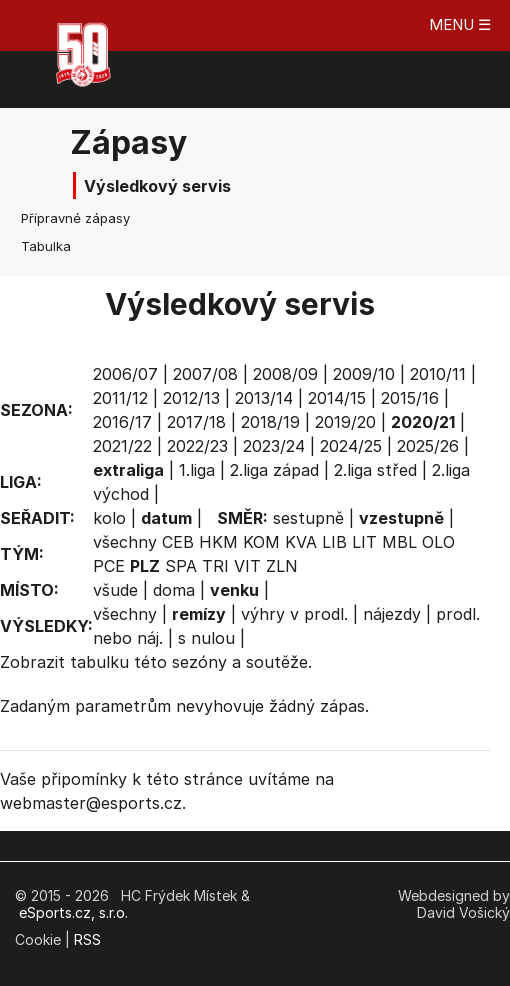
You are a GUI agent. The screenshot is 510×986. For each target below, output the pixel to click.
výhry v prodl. (294, 614)
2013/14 (264, 398)
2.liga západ (274, 470)
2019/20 (345, 422)
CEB (178, 542)
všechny (125, 542)
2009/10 (364, 374)
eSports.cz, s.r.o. (73, 912)
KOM (261, 542)
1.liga (197, 470)
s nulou (206, 638)
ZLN (282, 566)
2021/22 (122, 446)
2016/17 (122, 422)
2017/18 (196, 422)
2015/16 (410, 398)
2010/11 (438, 374)
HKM (218, 542)
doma (174, 590)
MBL (399, 542)
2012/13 (191, 398)
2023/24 (274, 446)
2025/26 (428, 446)
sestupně (308, 518)
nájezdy (392, 614)
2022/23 (197, 446)
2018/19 (270, 422)
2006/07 (125, 374)
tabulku (99, 662)
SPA (181, 566)
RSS (87, 939)
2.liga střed (375, 470)
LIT (364, 542)
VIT (247, 566)
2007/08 (205, 374)
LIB (334, 542)
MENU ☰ (460, 24)
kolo (109, 518)
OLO (438, 542)
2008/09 (285, 374)
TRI (215, 566)
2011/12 (120, 398)
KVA (301, 542)
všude (115, 590)
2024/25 (351, 446)
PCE (109, 566)
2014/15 (337, 398)
